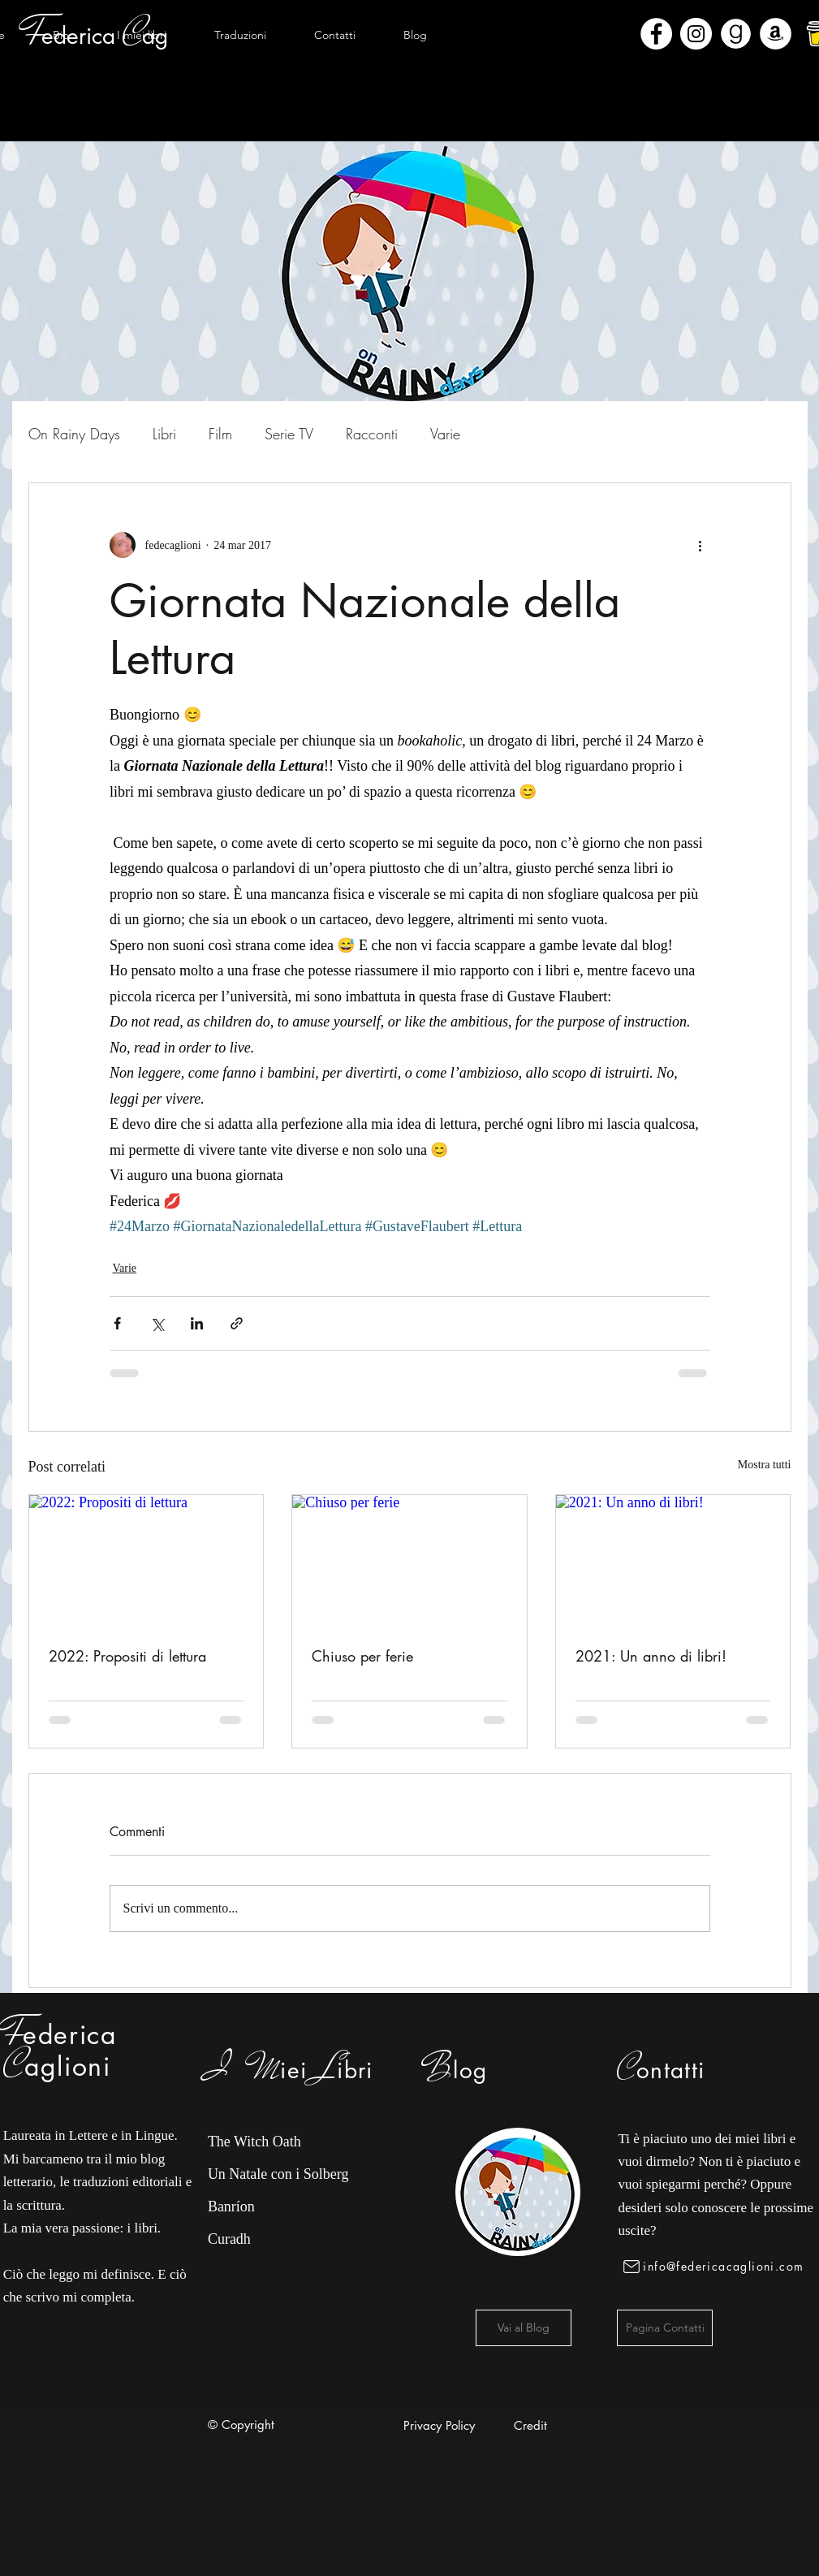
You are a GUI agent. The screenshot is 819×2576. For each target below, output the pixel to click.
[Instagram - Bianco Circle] (696, 34)
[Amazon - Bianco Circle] (775, 34)
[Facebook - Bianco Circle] (656, 34)
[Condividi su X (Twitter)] (157, 1323)
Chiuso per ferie (362, 1656)
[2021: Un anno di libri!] (673, 1561)
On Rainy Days (74, 434)
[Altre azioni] (700, 545)
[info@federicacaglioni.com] (716, 2266)
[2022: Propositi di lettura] (146, 1561)
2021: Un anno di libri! (650, 1656)
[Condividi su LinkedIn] (197, 1323)
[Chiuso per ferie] (409, 1561)
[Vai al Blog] (523, 2328)
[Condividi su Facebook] (117, 1323)
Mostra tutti (764, 1465)
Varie (445, 434)
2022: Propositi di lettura (127, 1656)
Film (220, 434)
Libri (164, 434)
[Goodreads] (736, 34)
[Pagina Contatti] (665, 2328)
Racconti (372, 434)
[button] (142, 35)
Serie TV (289, 434)
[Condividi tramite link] (236, 1323)
